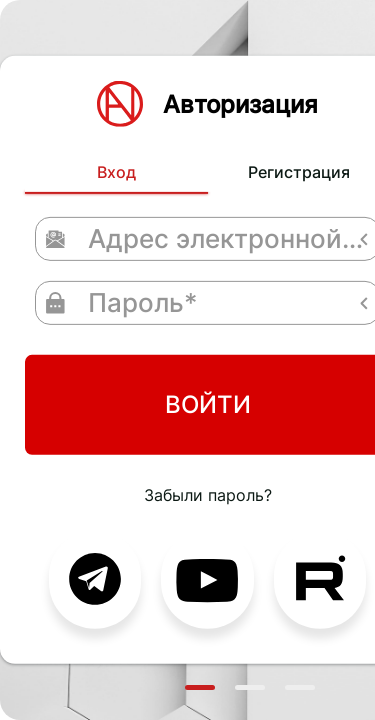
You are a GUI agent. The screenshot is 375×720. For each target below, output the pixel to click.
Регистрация (219, 118)
